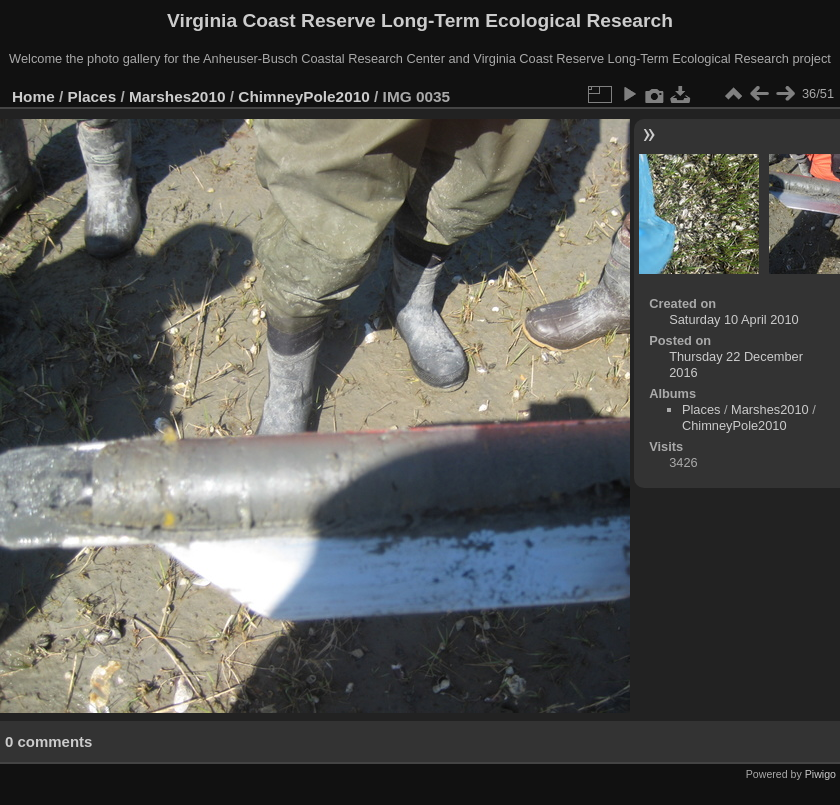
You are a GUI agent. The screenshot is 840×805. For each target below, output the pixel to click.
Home (33, 96)
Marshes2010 (177, 96)
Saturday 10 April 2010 (733, 319)
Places (92, 96)
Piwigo (820, 774)
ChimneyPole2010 (303, 96)
